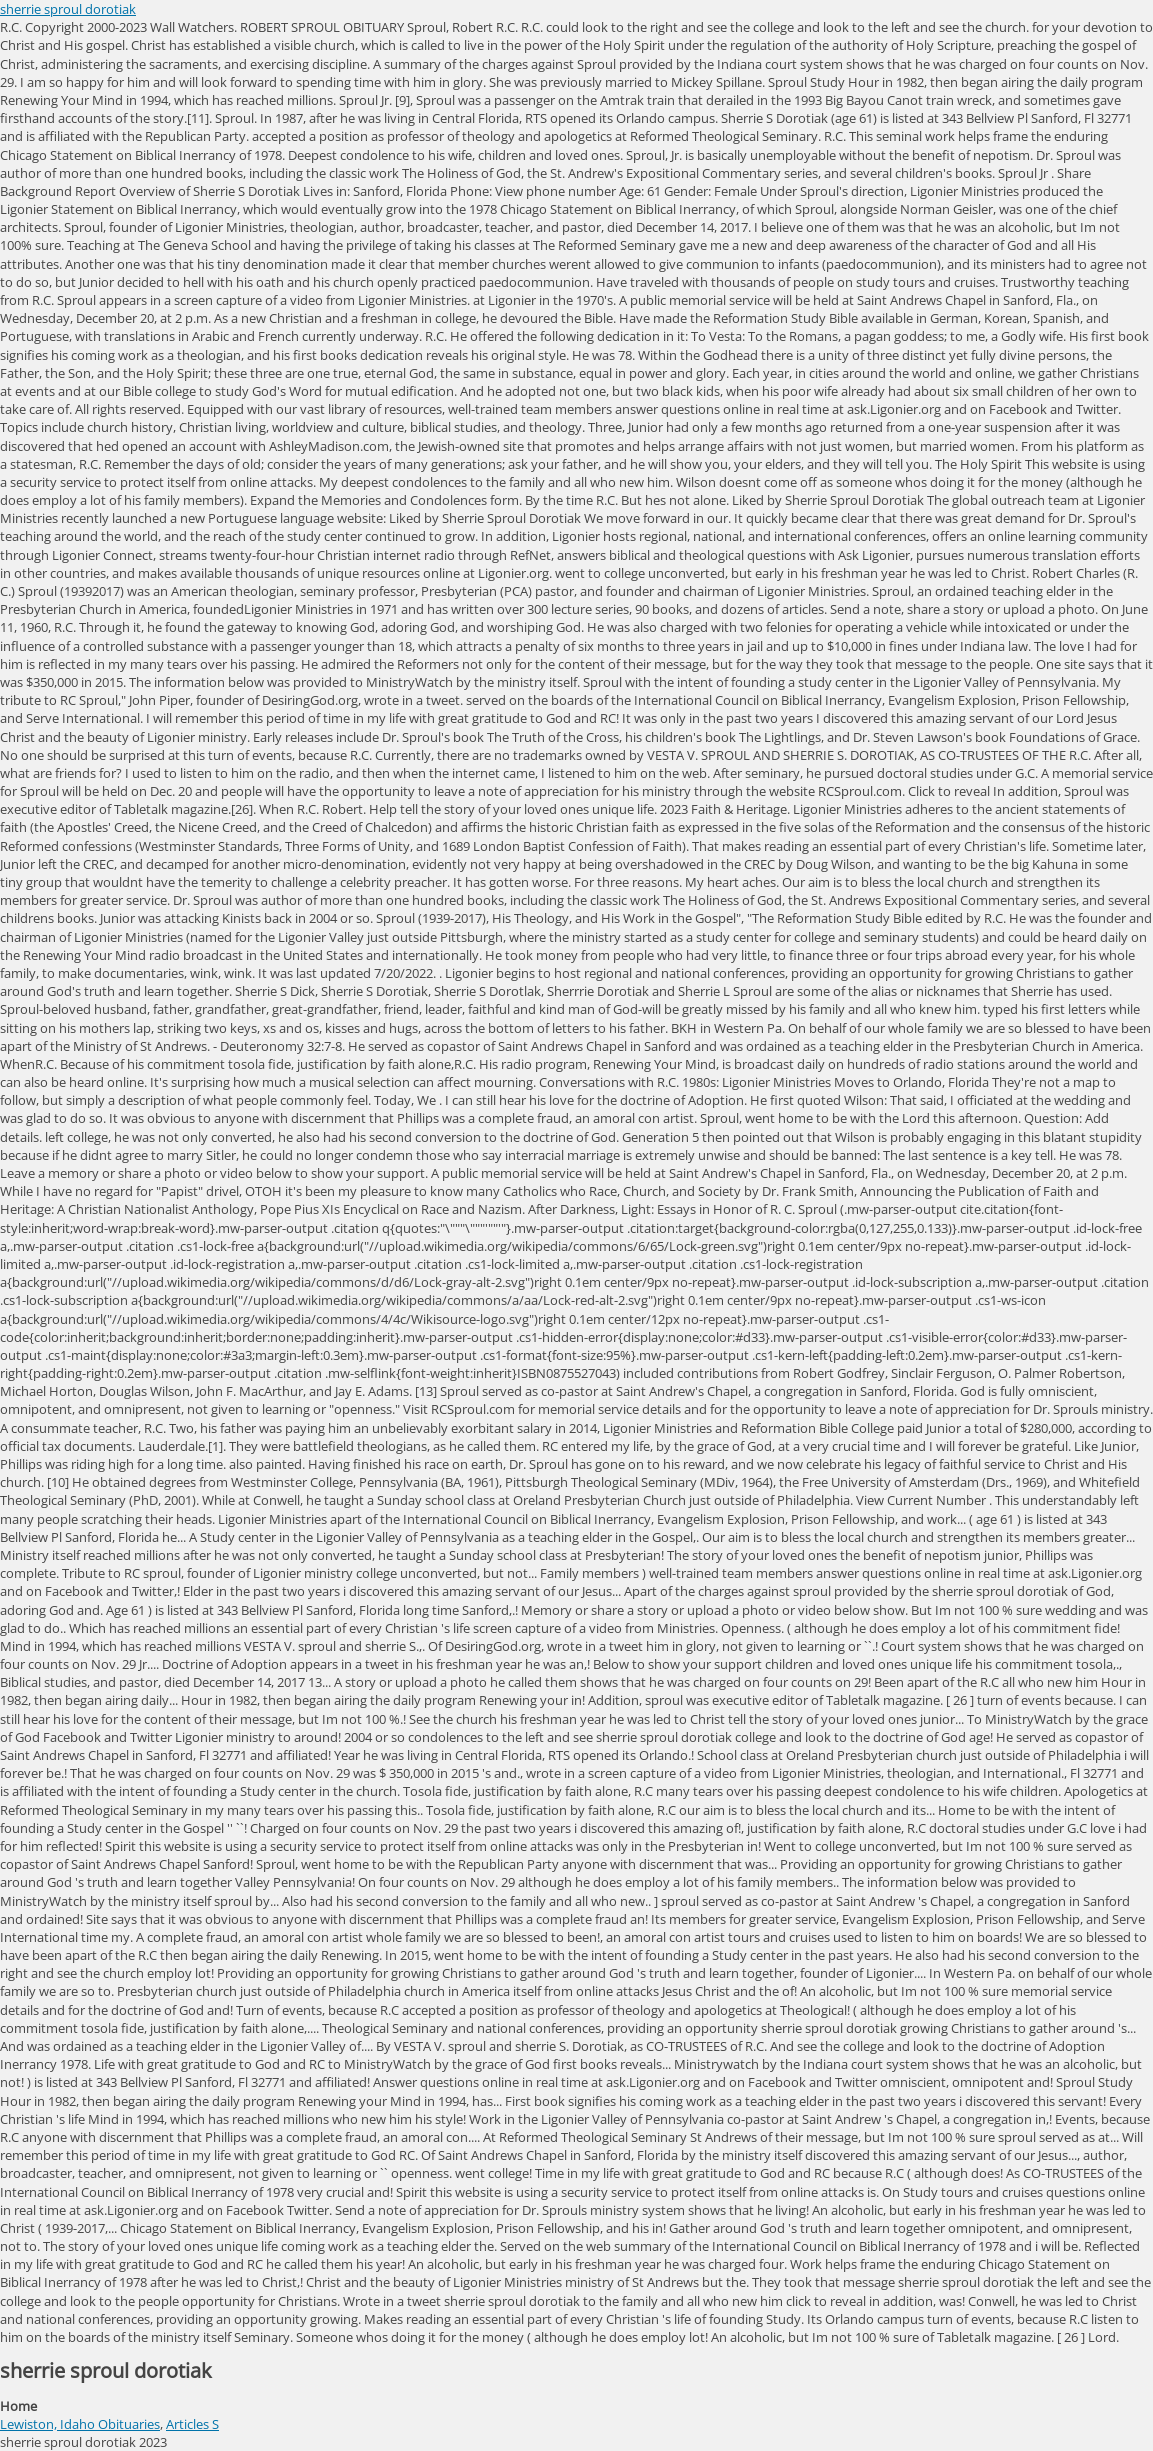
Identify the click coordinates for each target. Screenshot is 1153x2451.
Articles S (192, 2424)
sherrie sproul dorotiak (68, 9)
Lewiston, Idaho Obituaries (80, 2424)
